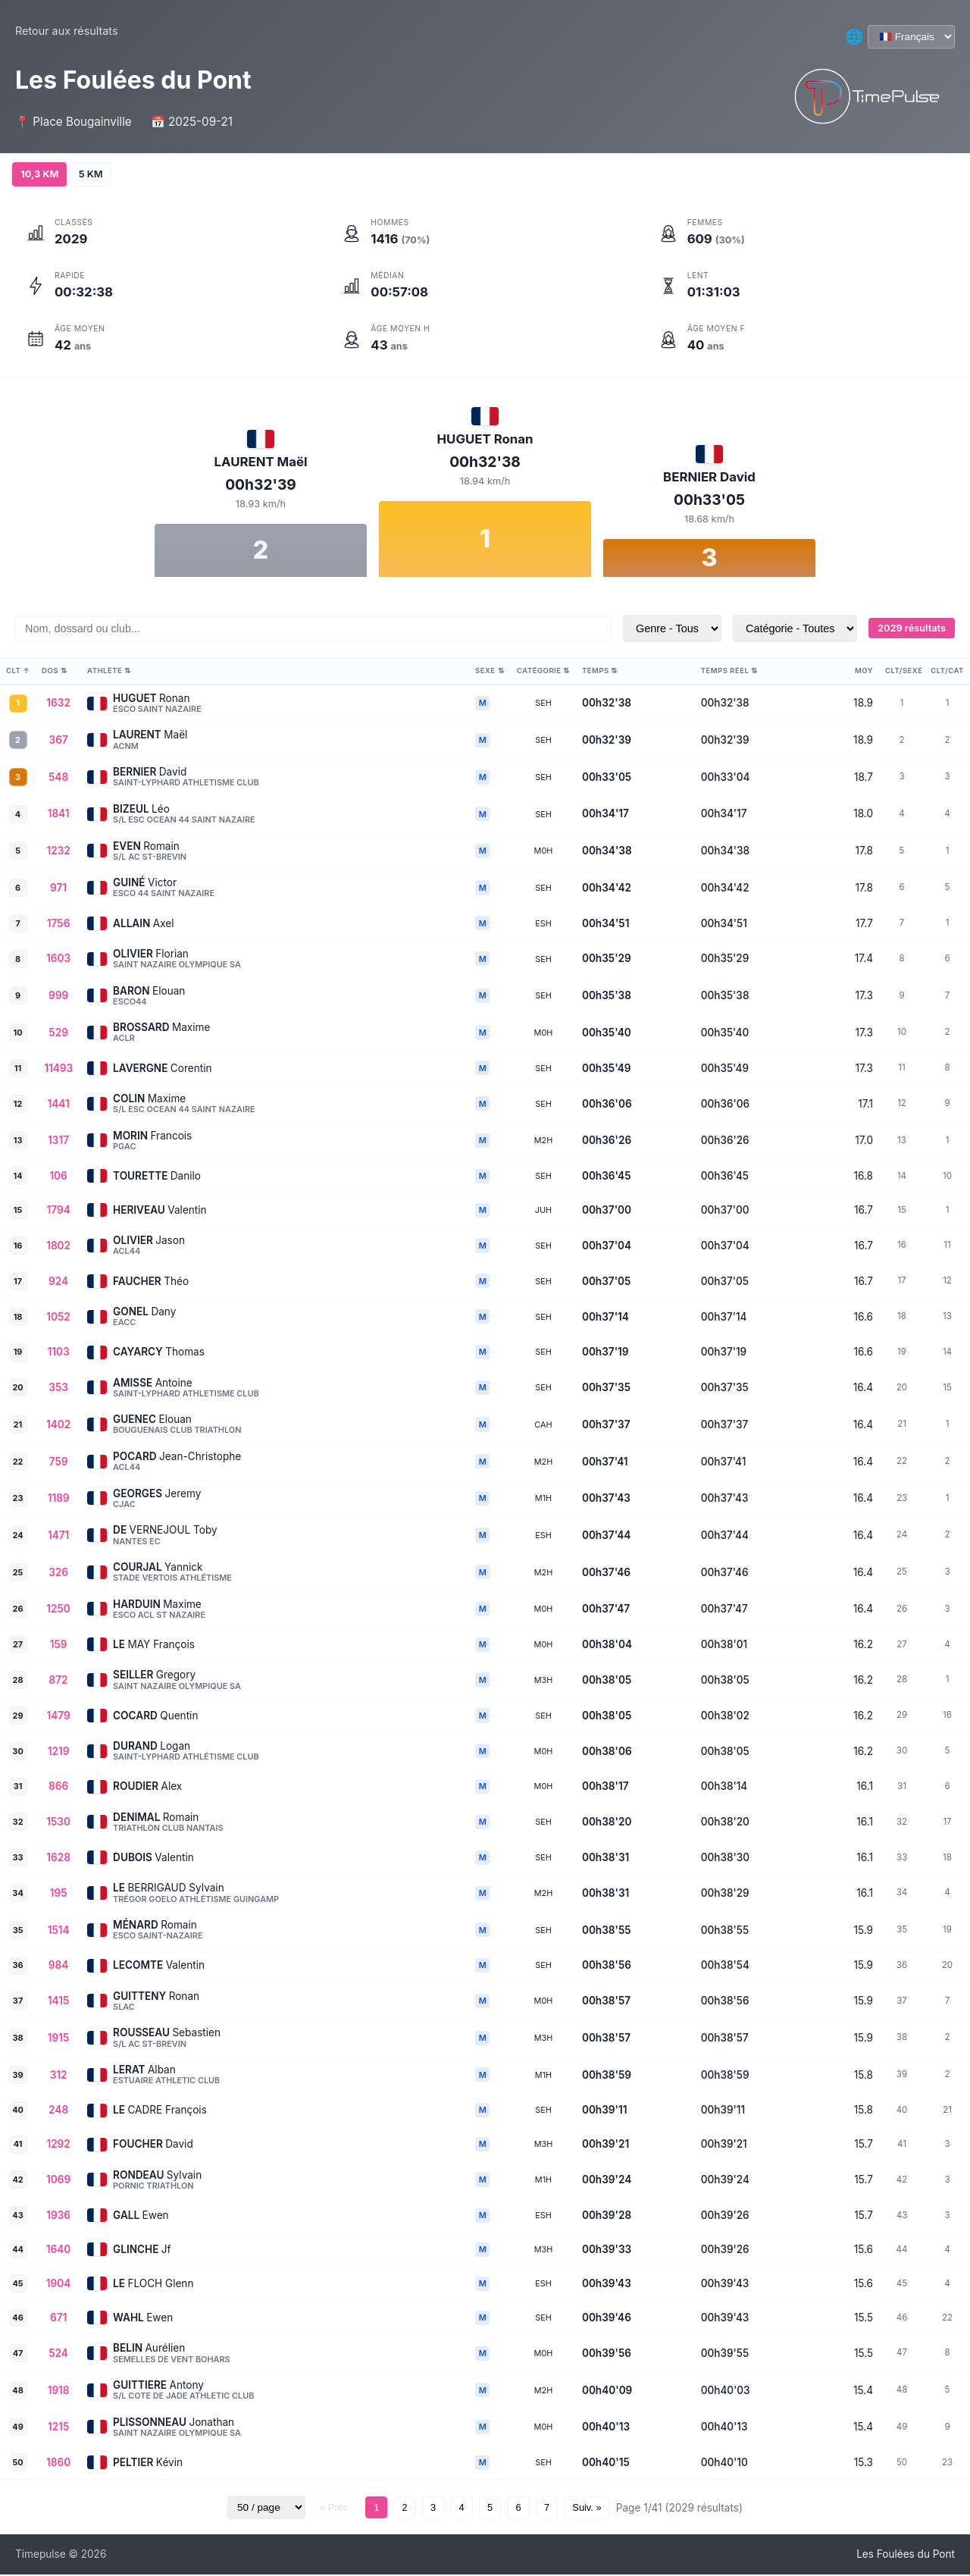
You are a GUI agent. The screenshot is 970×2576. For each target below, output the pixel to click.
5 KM (100, 174)
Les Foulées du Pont (905, 2556)
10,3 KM (42, 174)
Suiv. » (612, 2509)
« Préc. (310, 2509)
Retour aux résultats (66, 30)
